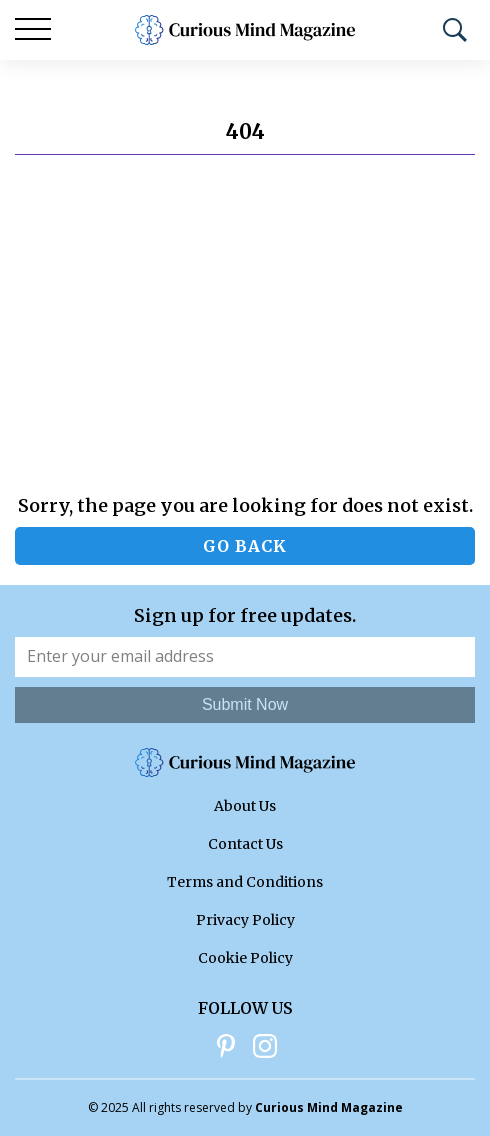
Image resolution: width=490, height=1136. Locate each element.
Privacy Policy (245, 920)
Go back (245, 546)
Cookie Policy (245, 958)
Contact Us (245, 844)
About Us (245, 806)
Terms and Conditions (245, 882)
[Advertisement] (245, 325)
